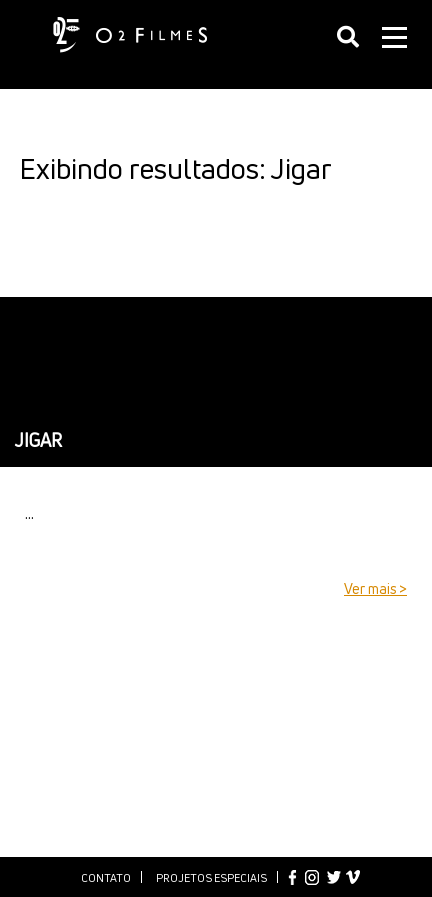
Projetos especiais (211, 877)
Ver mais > (375, 588)
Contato (106, 877)
